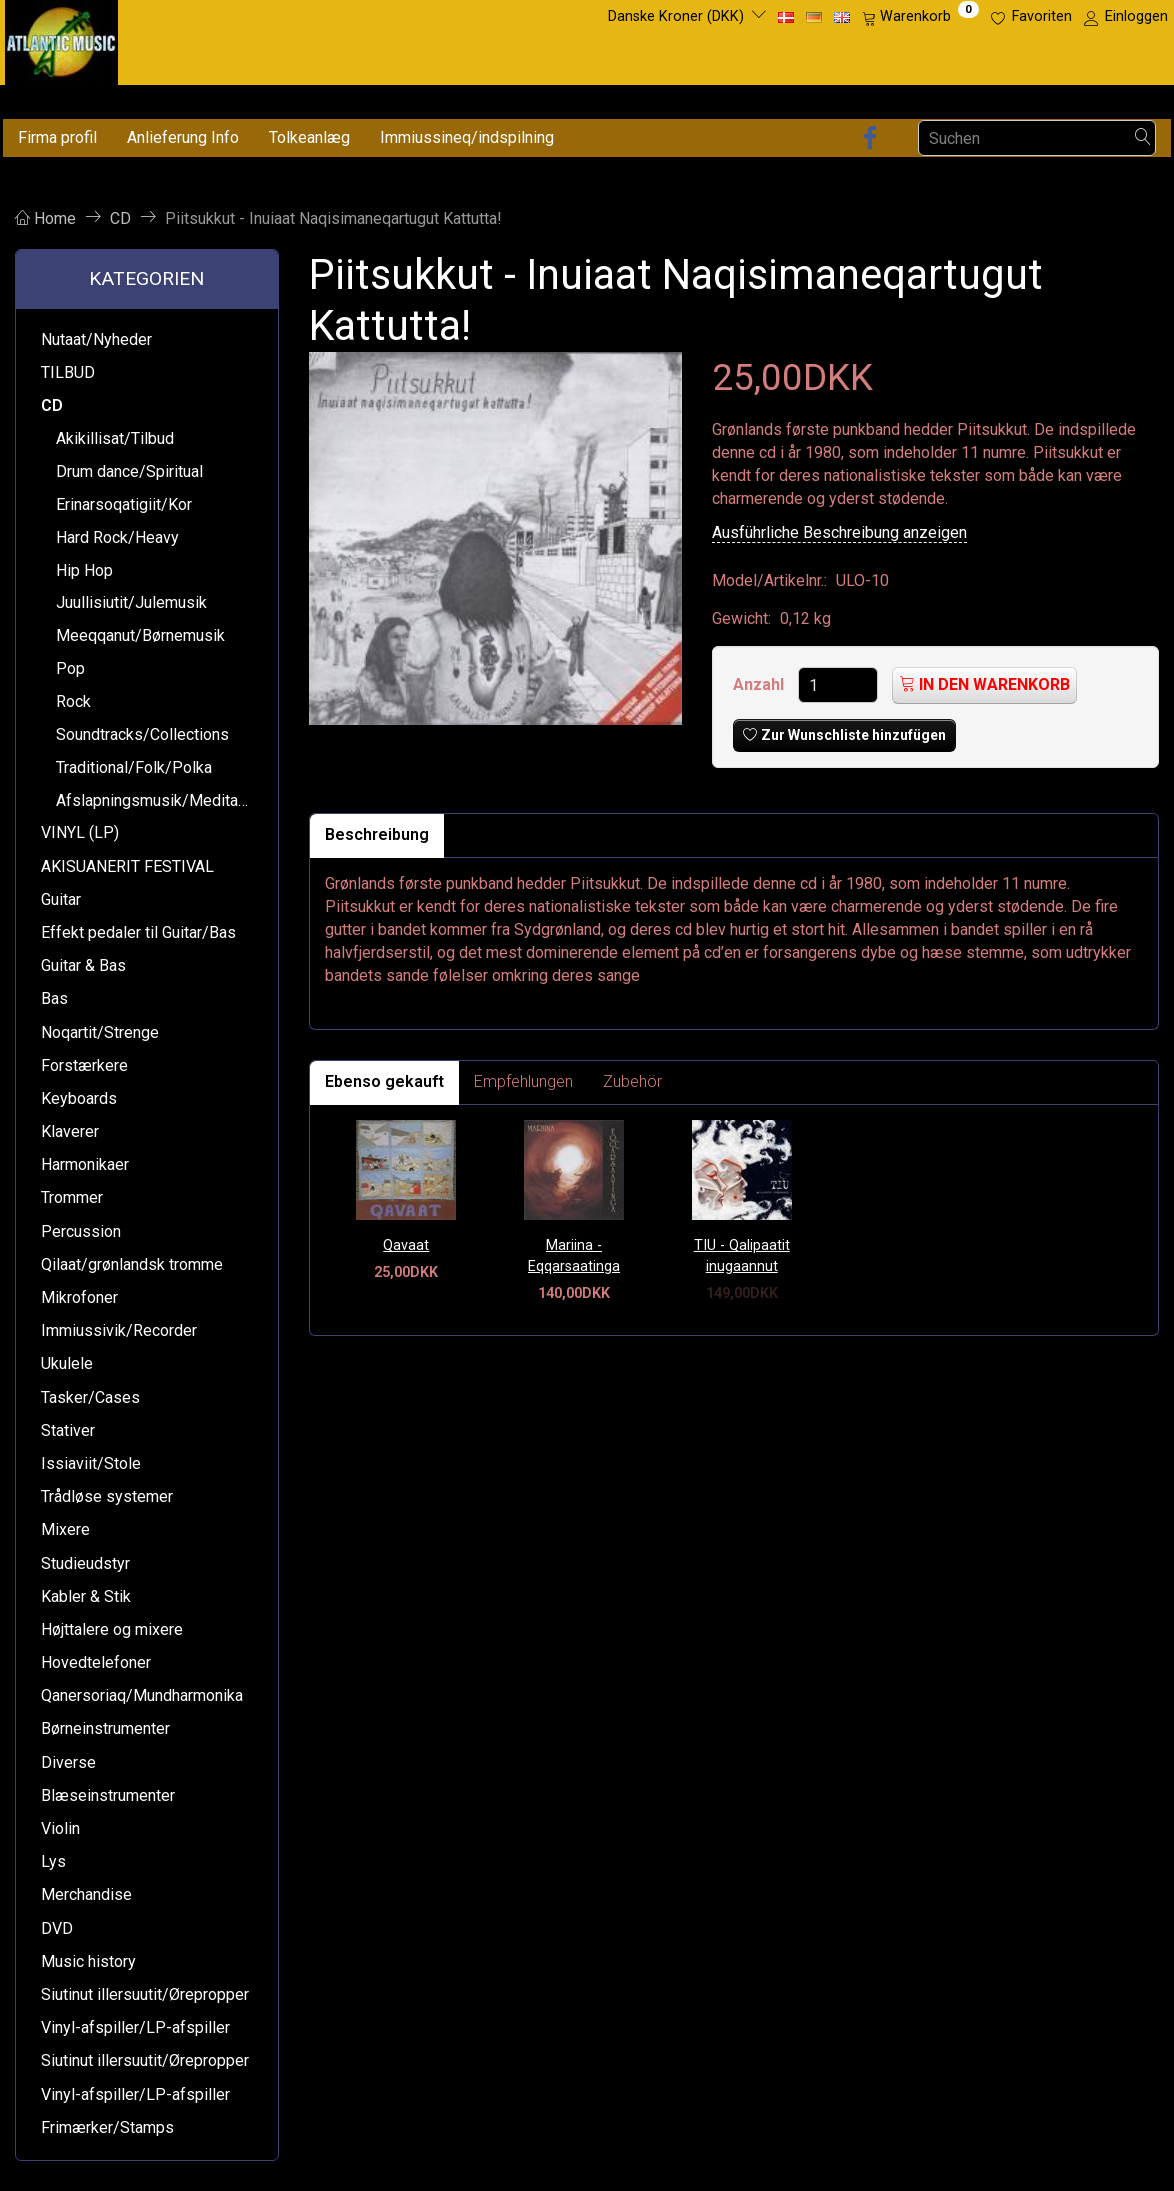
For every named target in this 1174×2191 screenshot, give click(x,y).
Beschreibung (377, 834)
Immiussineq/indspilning (467, 137)
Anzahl (760, 684)
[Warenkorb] (920, 17)
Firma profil (57, 137)
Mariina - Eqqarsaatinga (574, 1256)
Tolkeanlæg (309, 137)
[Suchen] (1143, 138)
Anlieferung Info (183, 137)
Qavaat (406, 1245)
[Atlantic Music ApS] (61, 38)
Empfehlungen (523, 1081)
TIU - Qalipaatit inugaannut (742, 1256)
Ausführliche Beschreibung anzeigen (839, 532)
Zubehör (632, 1081)
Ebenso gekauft (384, 1081)
